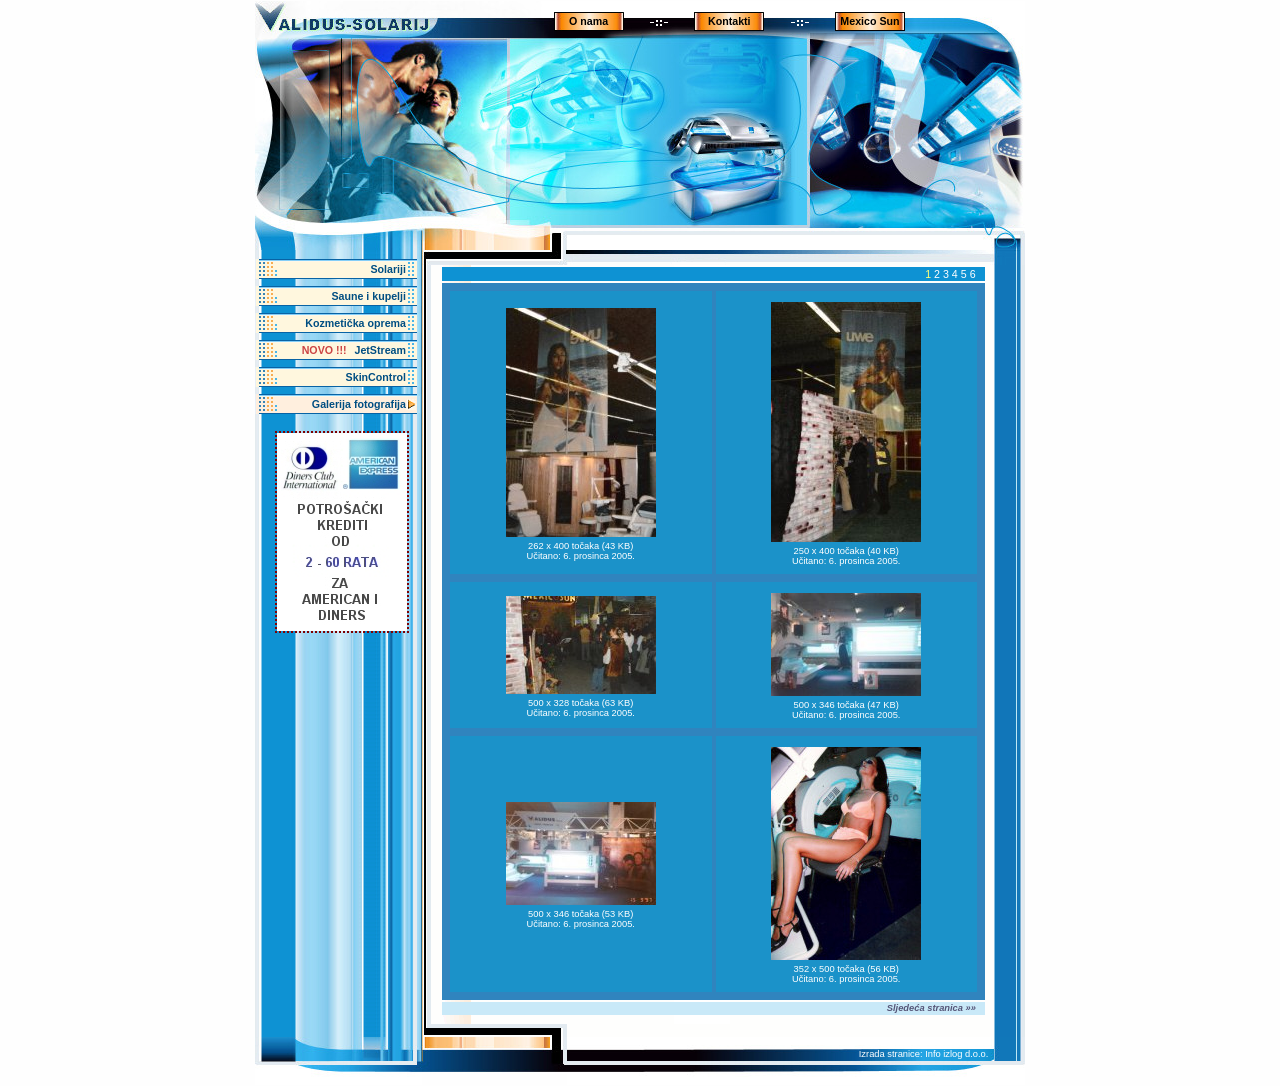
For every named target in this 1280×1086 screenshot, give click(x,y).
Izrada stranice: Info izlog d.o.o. (924, 1054)
